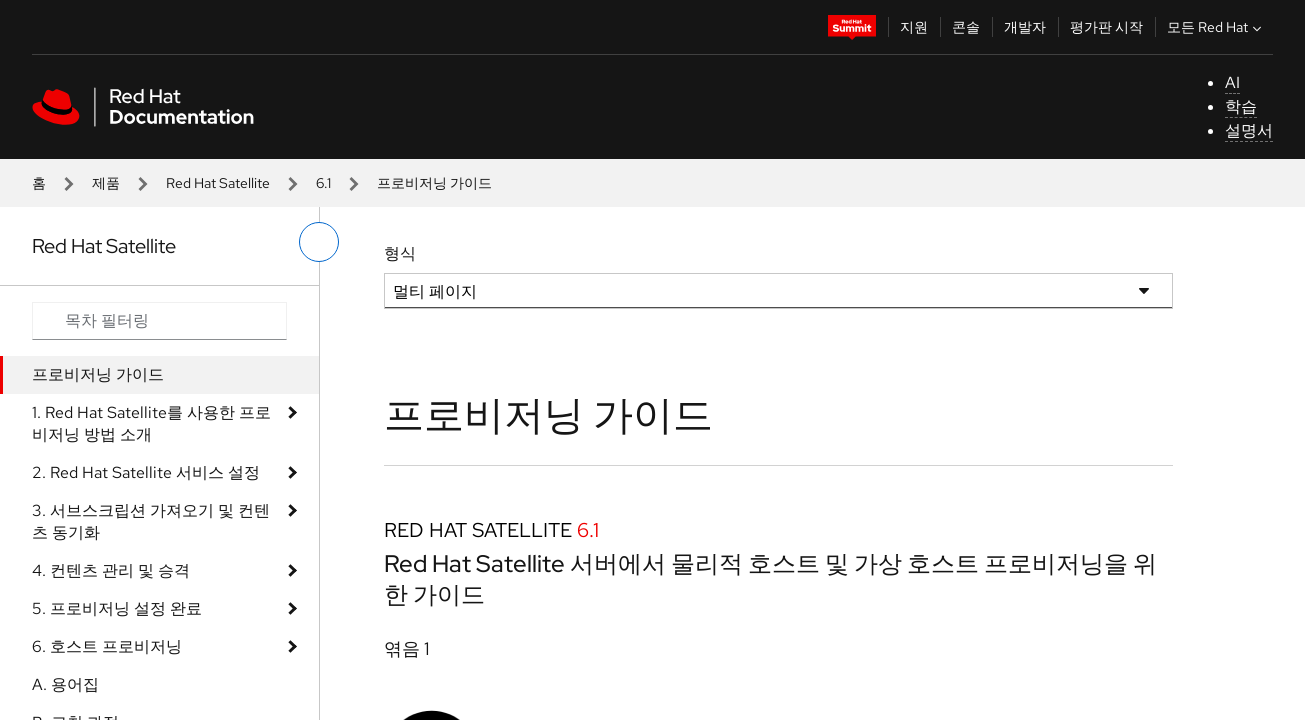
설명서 (1249, 130)
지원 (914, 27)
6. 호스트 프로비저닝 (107, 646)
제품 (106, 183)
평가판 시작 (1106, 27)
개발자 (1025, 27)
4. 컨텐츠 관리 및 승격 (111, 570)
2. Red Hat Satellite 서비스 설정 (146, 472)
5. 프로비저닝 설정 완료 (117, 608)
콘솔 (966, 27)
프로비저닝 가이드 (98, 374)
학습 (1241, 106)
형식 (400, 253)
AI (1232, 82)
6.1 (323, 183)
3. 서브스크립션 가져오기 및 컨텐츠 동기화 (151, 521)
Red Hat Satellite (218, 183)
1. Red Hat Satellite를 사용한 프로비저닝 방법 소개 (151, 423)
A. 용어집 (65, 684)
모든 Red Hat (1216, 27)
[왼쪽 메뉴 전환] (319, 242)
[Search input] (159, 321)
